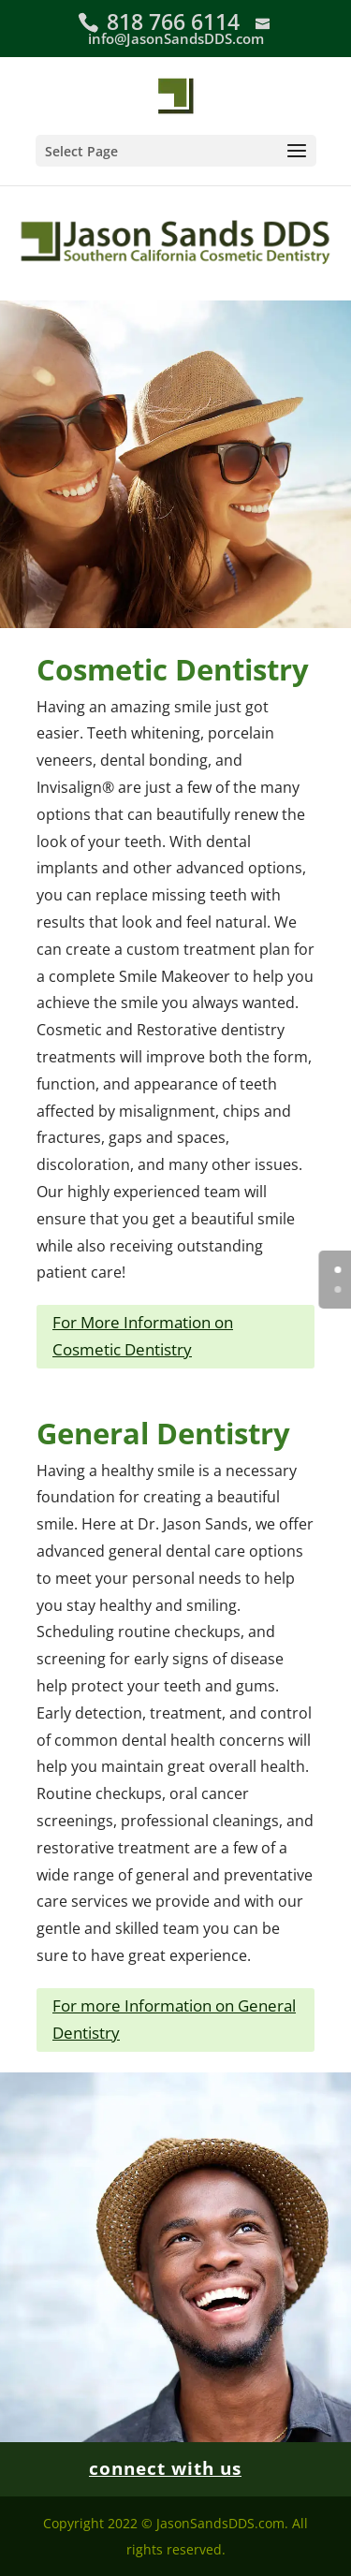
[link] (175, 93)
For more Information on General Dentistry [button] (174, 2019)
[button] (176, 151)
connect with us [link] (165, 2468)
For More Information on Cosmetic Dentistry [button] (142, 1335)
